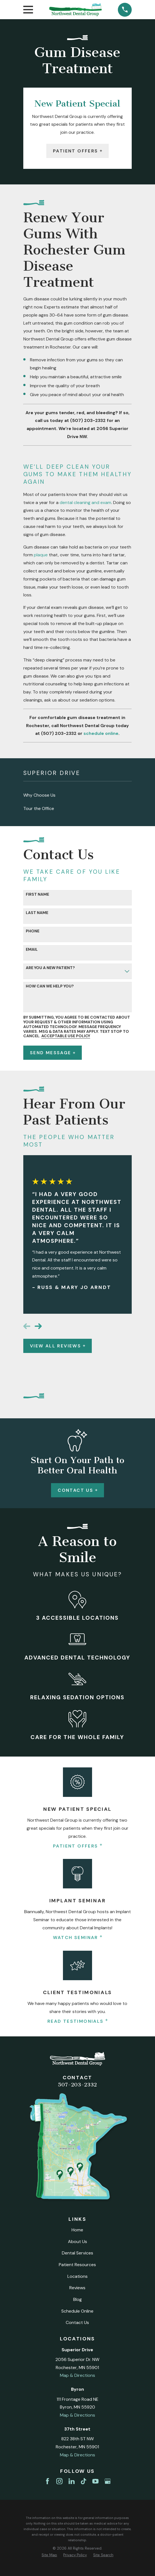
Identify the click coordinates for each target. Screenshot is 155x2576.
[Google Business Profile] (108, 2481)
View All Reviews (57, 1346)
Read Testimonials (77, 2021)
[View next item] (38, 1326)
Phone (32, 931)
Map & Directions (77, 2375)
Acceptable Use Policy (65, 1036)
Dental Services (77, 2253)
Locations (77, 2276)
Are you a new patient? (50, 967)
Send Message (52, 1053)
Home (77, 2230)
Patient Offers (77, 151)
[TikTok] (83, 2481)
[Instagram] (59, 2481)
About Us (77, 2241)
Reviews (77, 2288)
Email (32, 949)
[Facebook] (47, 2481)
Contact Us (77, 1490)
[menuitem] (77, 795)
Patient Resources (77, 2265)
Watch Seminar (77, 1937)
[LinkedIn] (71, 2481)
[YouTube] (95, 2481)
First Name (37, 894)
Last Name (37, 912)
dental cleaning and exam (85, 502)
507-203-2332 (77, 2084)
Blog (77, 2299)
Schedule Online (77, 2311)
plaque (41, 555)
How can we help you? (50, 986)
